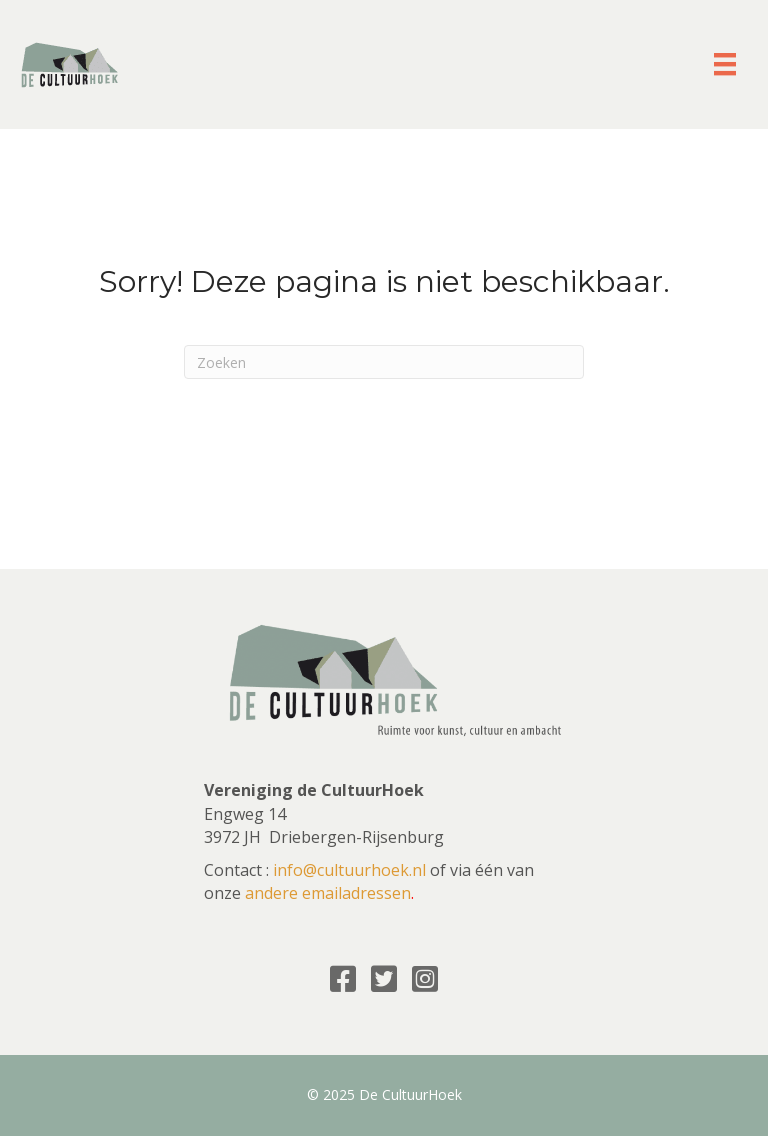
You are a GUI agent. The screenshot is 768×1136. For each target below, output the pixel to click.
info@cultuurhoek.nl (349, 870)
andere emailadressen (328, 893)
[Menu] (725, 64)
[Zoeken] (384, 362)
